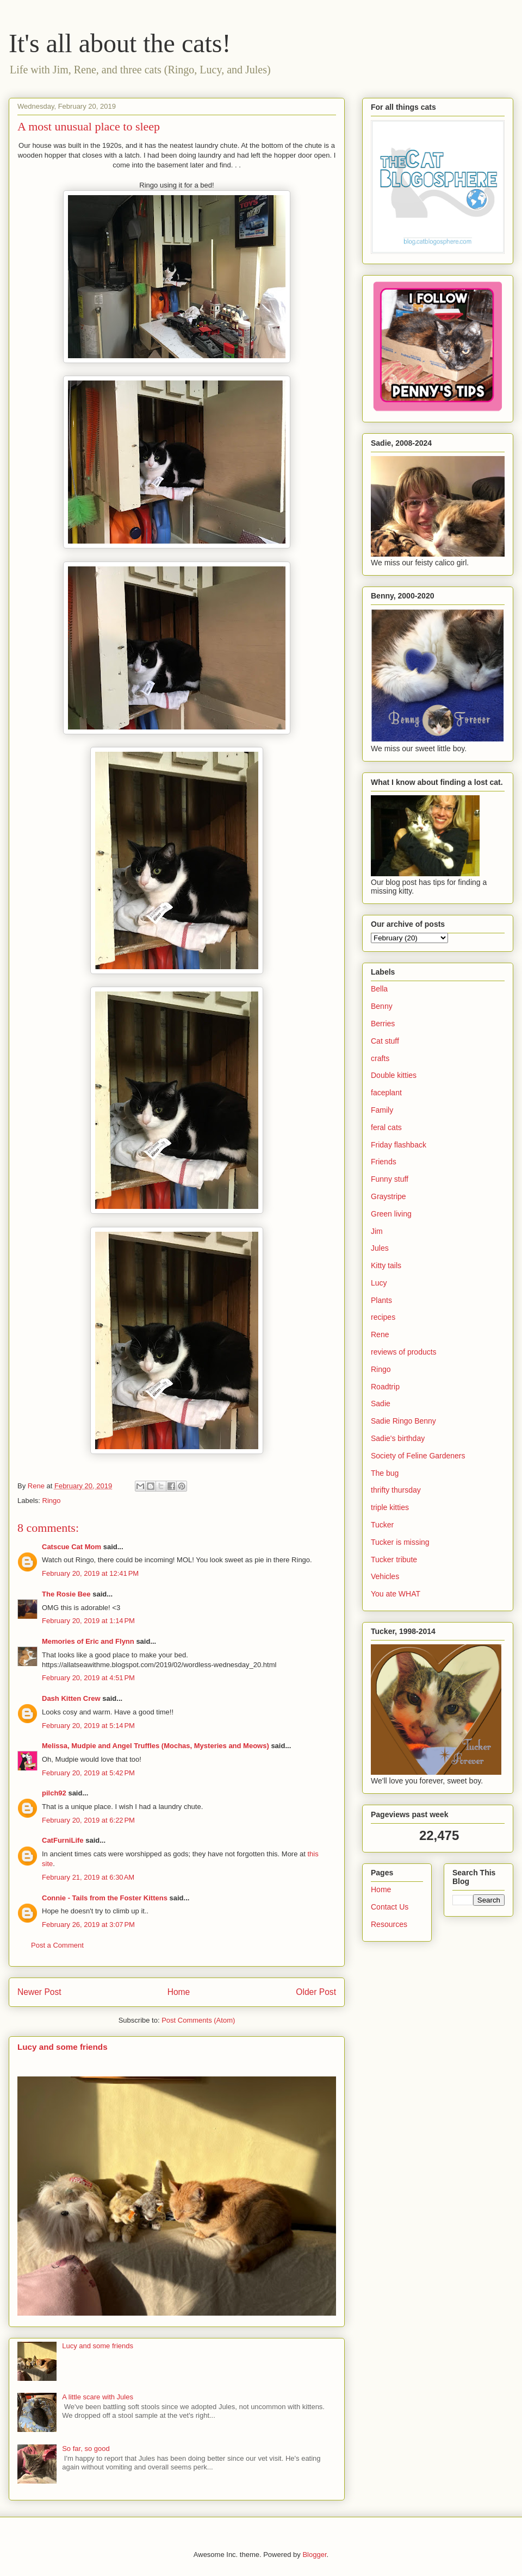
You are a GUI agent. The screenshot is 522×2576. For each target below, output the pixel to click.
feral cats (386, 1127)
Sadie (380, 1403)
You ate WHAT (395, 1593)
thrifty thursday (396, 1490)
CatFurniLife (63, 1840)
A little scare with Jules (97, 2397)
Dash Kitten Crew (71, 1698)
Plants (381, 1300)
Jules (380, 1248)
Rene (380, 1334)
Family (382, 1110)
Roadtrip (385, 1386)
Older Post (316, 1992)
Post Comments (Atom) (198, 2020)
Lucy (379, 1282)
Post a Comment (57, 1945)
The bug (385, 1473)
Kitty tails (386, 1265)
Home (178, 1992)
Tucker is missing (400, 1542)
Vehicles (385, 1576)
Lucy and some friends (62, 2046)
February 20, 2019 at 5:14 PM (88, 1726)
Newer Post (39, 1992)
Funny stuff (389, 1179)
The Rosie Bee (66, 1594)
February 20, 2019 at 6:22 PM (88, 1820)
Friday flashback (398, 1144)
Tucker (382, 1524)
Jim (377, 1231)
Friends (383, 1161)
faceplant (386, 1092)
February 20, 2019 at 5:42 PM (88, 1773)
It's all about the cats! (120, 43)
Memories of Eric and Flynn (88, 1641)
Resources (389, 1924)
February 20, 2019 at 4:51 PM (88, 1678)
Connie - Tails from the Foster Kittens (104, 1898)
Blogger (314, 2554)
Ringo (51, 1500)
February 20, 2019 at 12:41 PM (90, 1573)
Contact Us (389, 1907)
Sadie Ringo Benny (403, 1421)
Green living (391, 1213)
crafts (380, 1058)
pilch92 (54, 1793)
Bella (379, 988)
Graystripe (388, 1196)
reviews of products (404, 1352)
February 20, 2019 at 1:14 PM (88, 1621)
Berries (383, 1023)
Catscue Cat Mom (71, 1547)
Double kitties (394, 1075)
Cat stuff (385, 1041)
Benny (382, 1006)
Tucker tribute (394, 1559)
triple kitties (390, 1507)
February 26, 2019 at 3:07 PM (88, 1924)
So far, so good (85, 2448)
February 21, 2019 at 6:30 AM (88, 1877)
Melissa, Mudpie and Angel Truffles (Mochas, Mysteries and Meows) (155, 1746)
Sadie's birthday (398, 1438)
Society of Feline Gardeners (418, 1455)
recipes (383, 1317)
